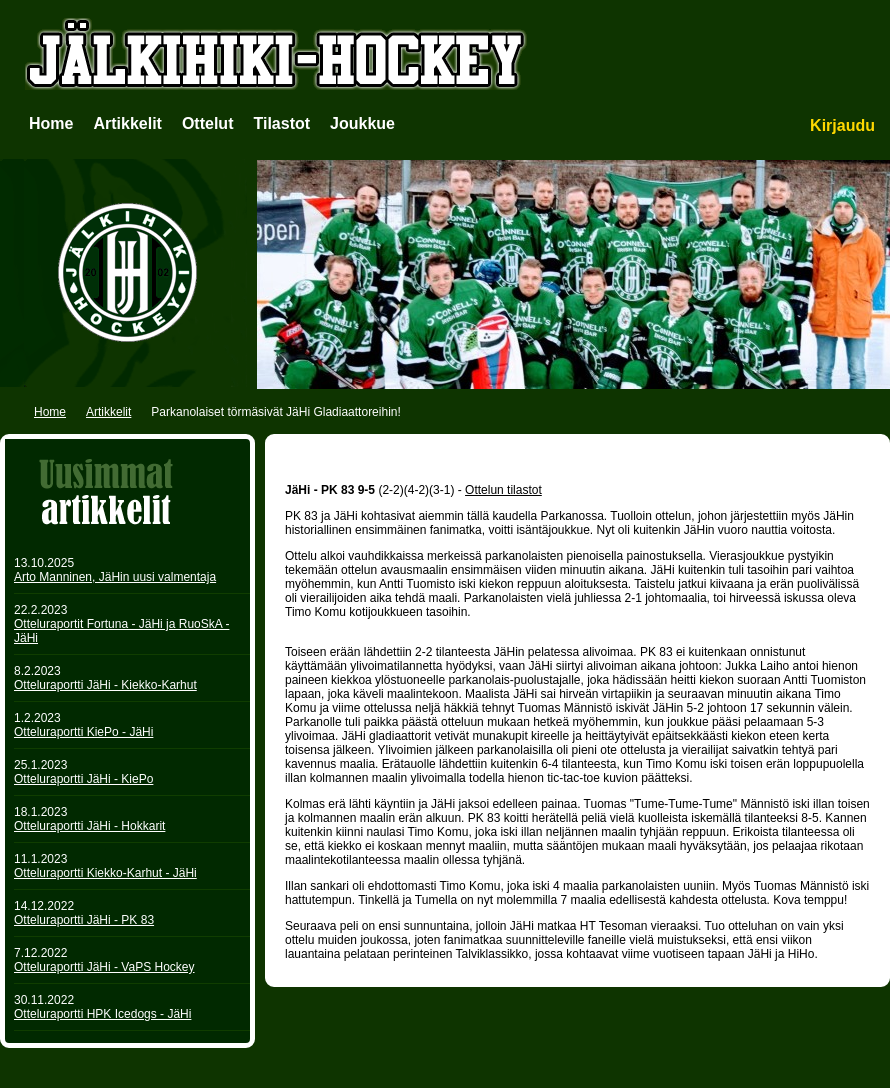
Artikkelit (127, 123)
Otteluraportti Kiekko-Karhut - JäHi (105, 873)
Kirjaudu (842, 125)
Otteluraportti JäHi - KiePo (83, 779)
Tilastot (281, 123)
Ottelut (208, 123)
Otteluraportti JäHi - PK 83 (84, 920)
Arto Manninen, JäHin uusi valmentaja (115, 577)
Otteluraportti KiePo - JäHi (83, 732)
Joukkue (362, 123)
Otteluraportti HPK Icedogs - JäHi (102, 1014)
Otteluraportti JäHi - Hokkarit (89, 826)
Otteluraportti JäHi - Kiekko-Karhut (105, 685)
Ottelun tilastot (503, 490)
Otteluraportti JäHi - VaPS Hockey (104, 967)
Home (51, 123)
